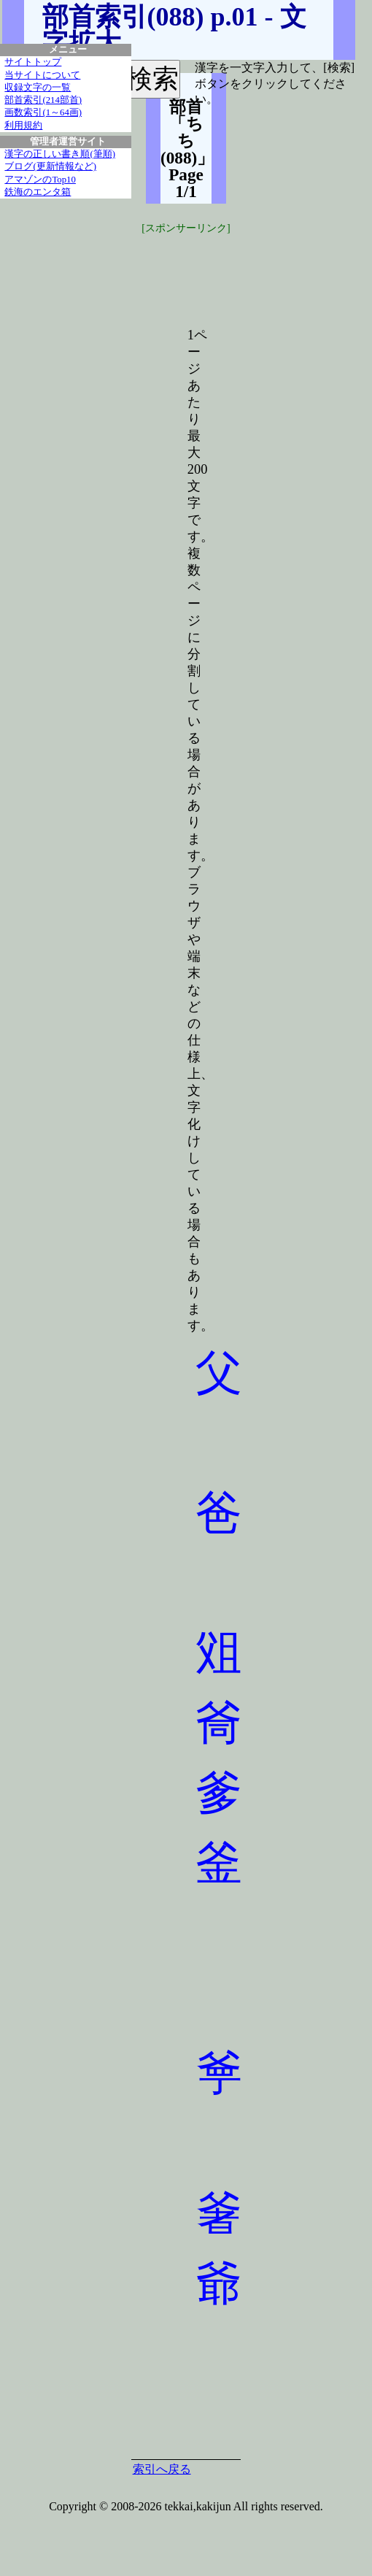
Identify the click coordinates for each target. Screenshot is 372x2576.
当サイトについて (42, 75)
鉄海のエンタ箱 (37, 192)
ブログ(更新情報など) (50, 166)
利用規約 (23, 125)
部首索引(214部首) (43, 100)
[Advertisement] (255, 272)
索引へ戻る (162, 2469)
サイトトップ (32, 62)
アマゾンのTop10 (40, 179)
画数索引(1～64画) (43, 112)
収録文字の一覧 (37, 87)
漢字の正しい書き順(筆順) (59, 154)
